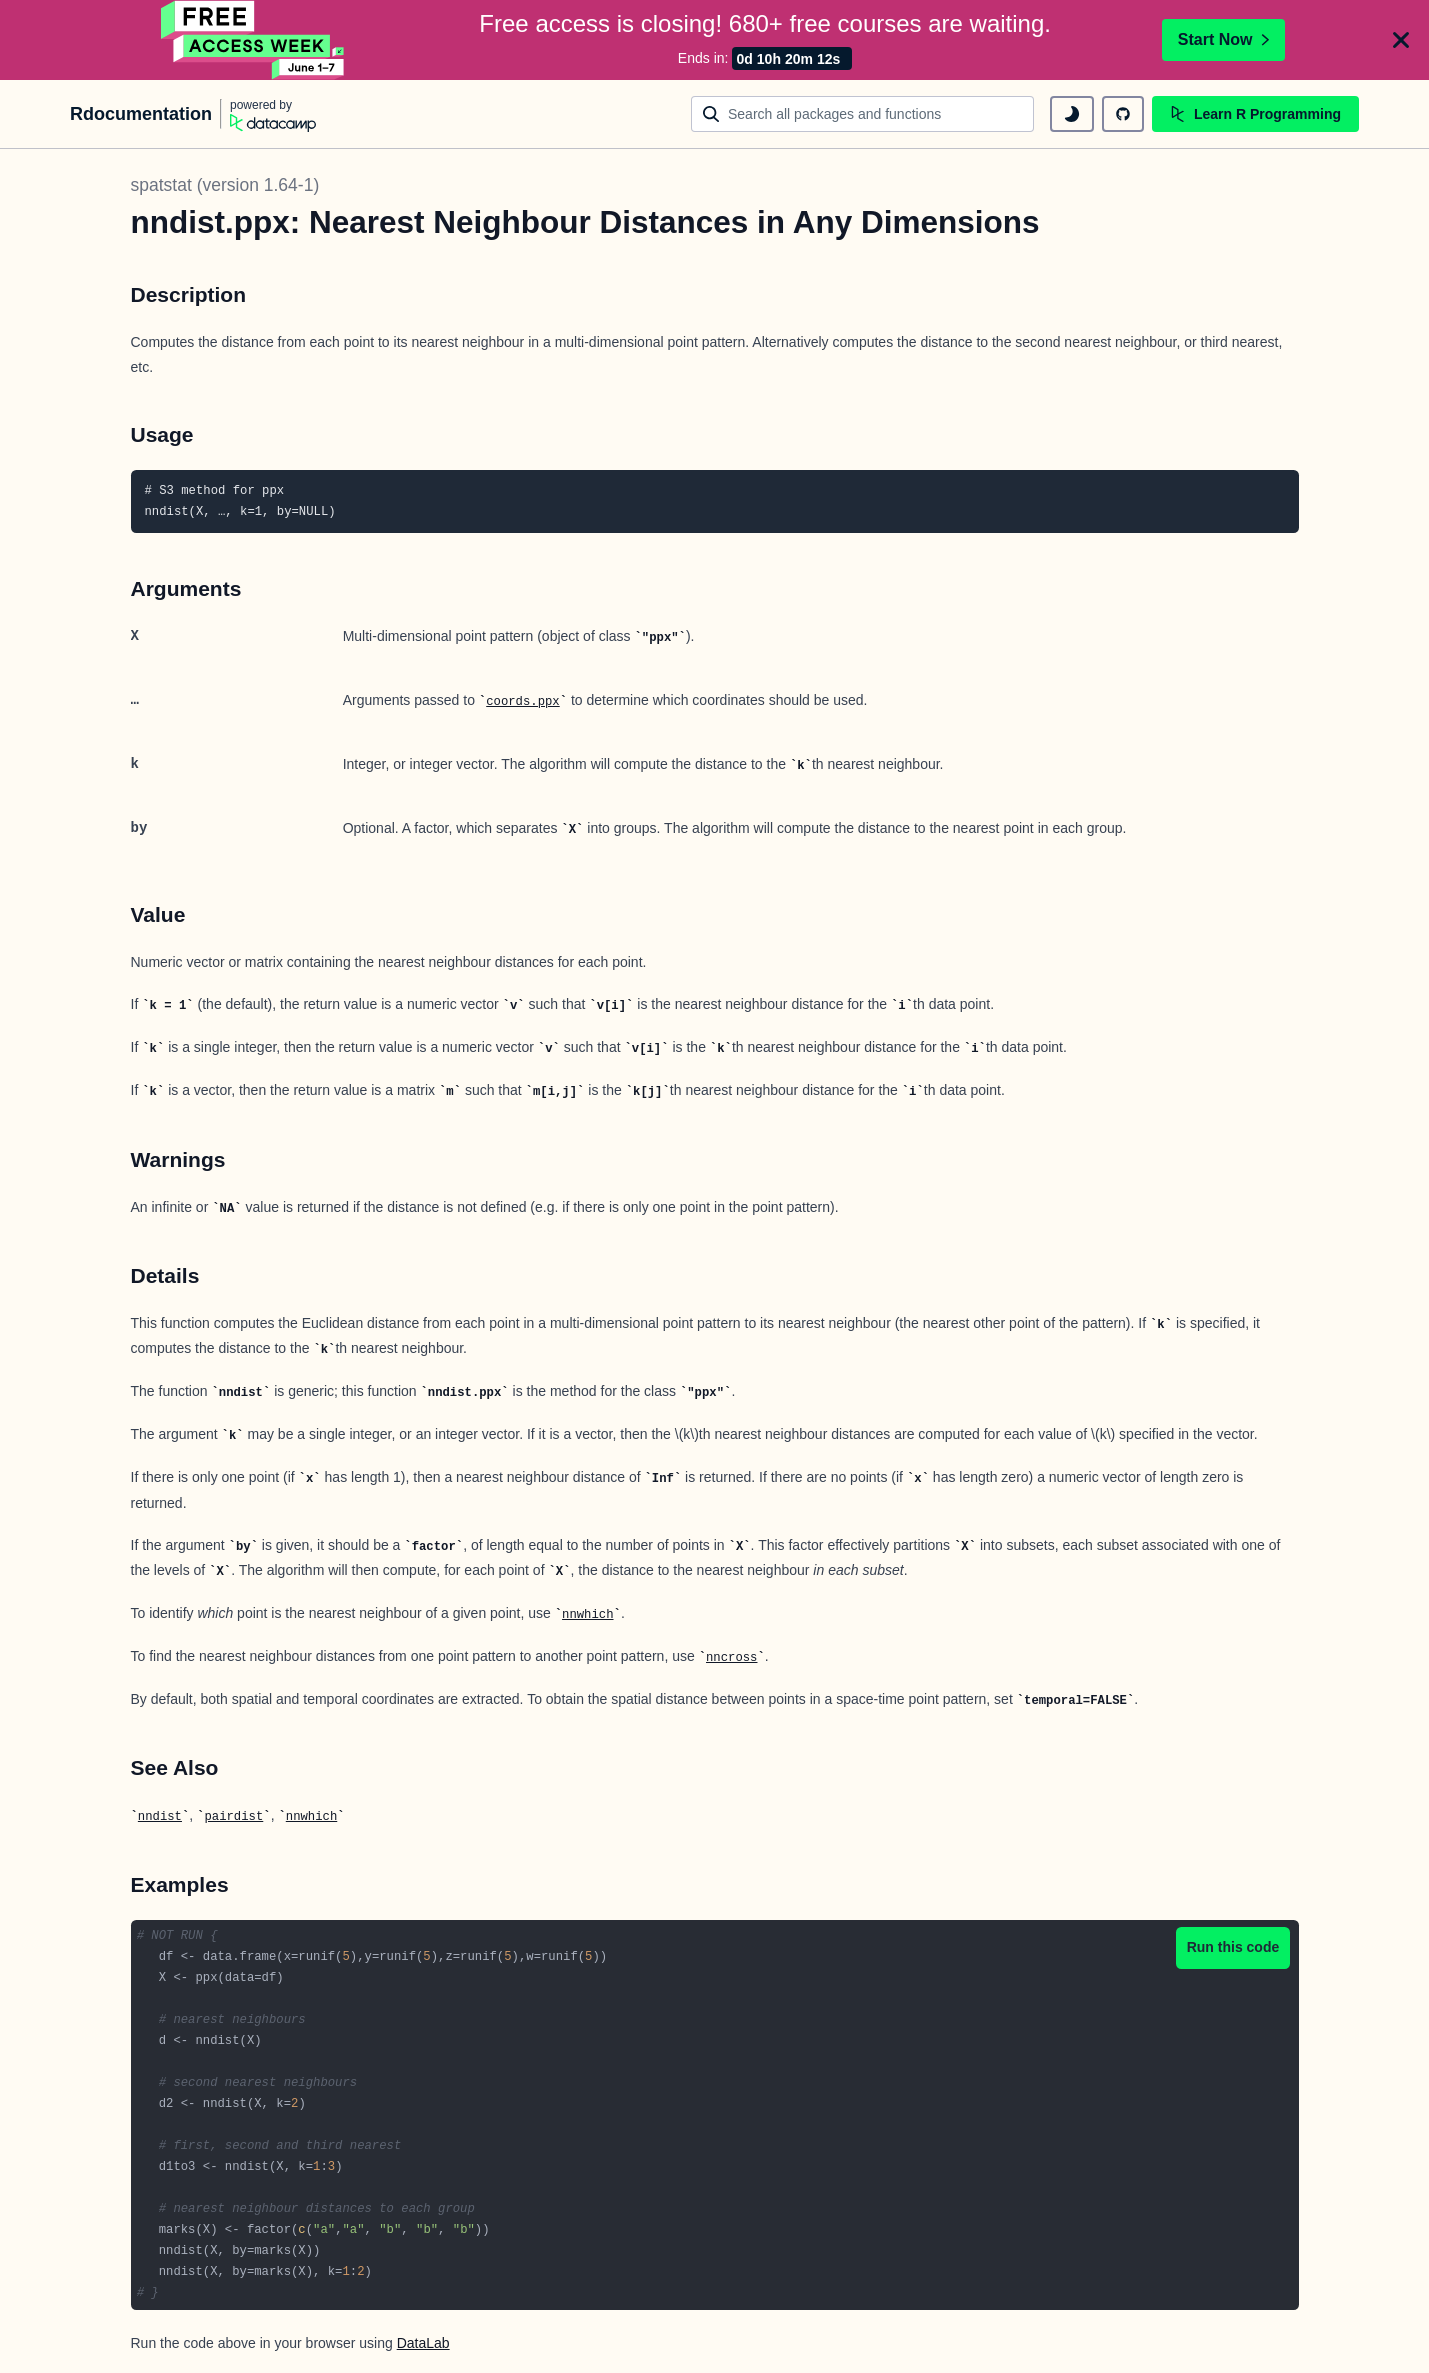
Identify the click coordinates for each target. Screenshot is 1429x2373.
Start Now (1223, 39)
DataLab (423, 2343)
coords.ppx (523, 702)
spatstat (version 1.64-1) (225, 185)
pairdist (233, 1817)
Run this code (1233, 1947)
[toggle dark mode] (1072, 114)
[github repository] (1123, 114)
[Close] (1401, 40)
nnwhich (587, 1615)
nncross (731, 1658)
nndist (160, 1817)
